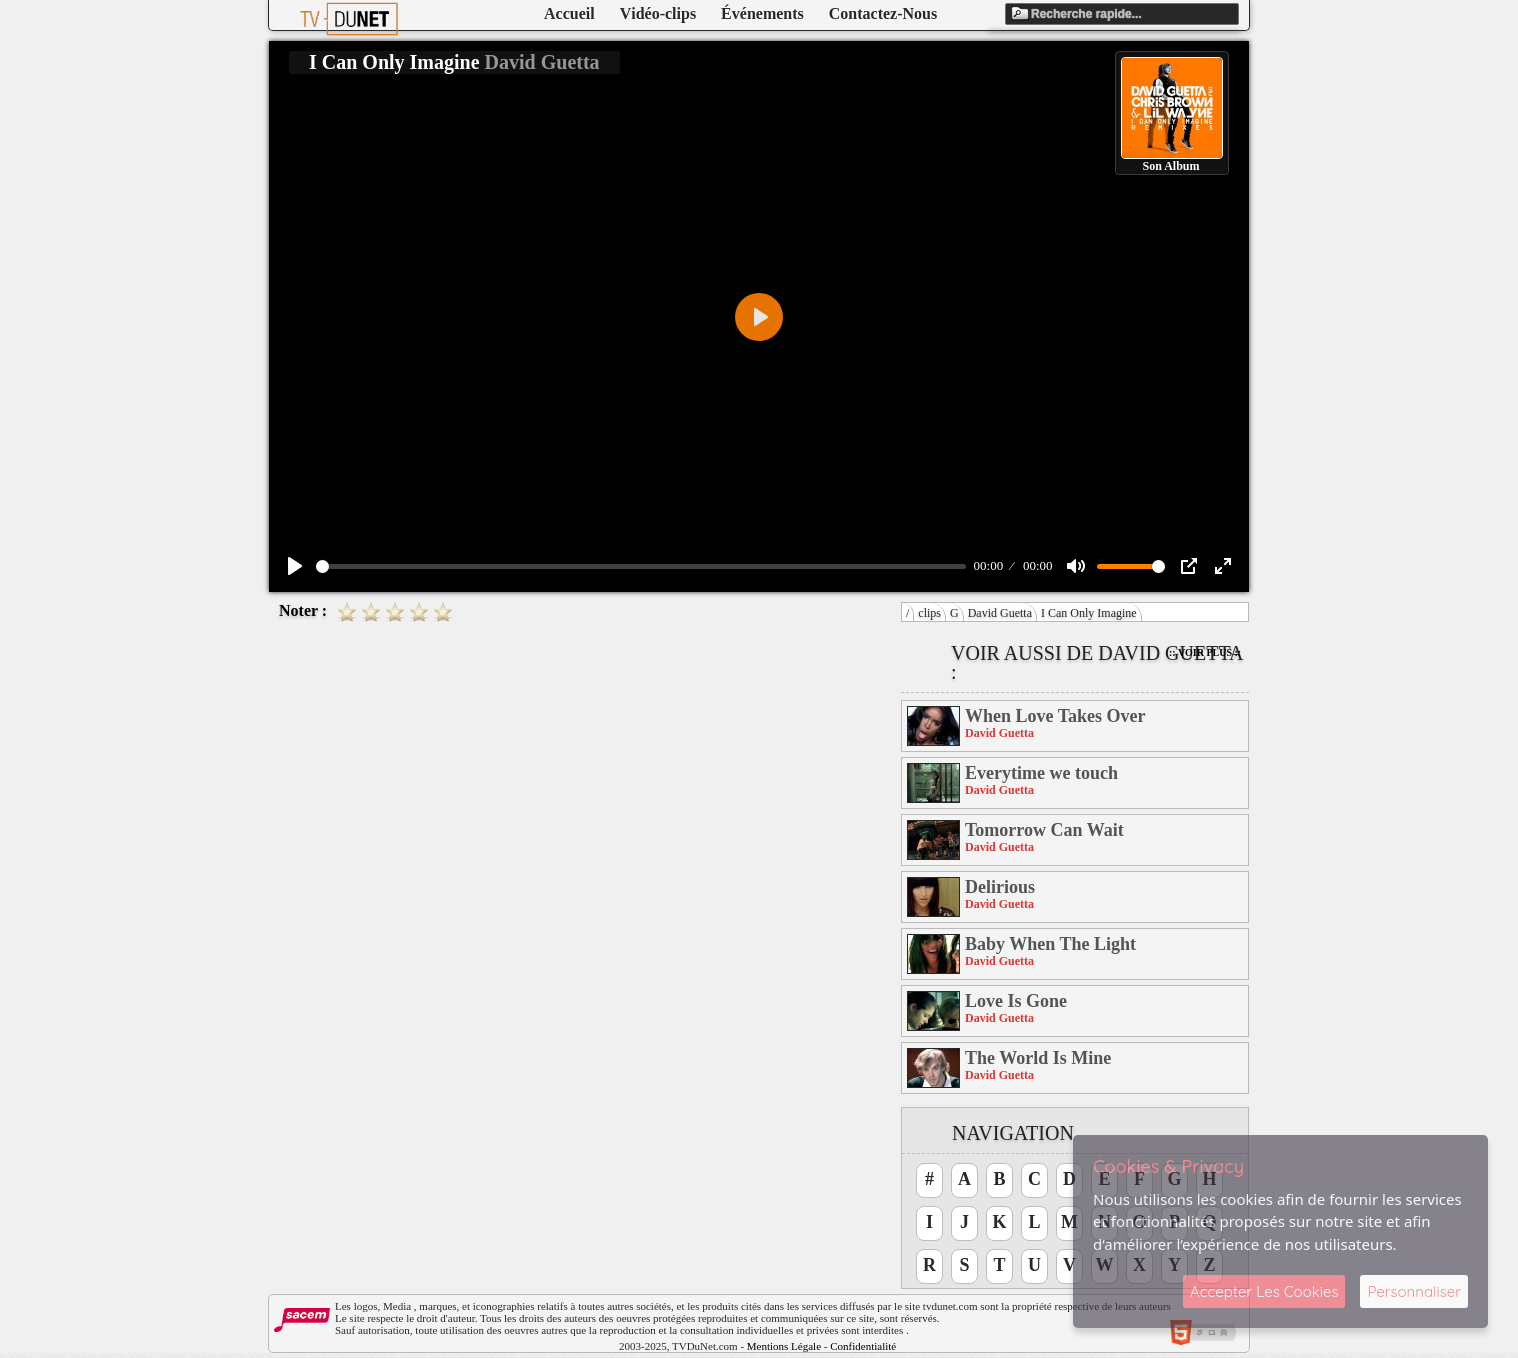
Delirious (1000, 887)
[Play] (295, 566)
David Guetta (1000, 613)
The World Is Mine (1038, 1058)
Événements (762, 13)
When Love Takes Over (1055, 716)
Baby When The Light (1050, 944)
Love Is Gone (1016, 1001)
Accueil (569, 13)
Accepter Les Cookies (1264, 1291)
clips (929, 613)
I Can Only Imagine (1089, 613)
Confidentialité (863, 1346)
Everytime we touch (1041, 773)
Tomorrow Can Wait (1044, 830)
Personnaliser (1414, 1291)
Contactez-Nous (883, 13)
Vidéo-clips (658, 13)
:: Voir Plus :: (1205, 652)
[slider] (641, 566)
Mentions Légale (784, 1346)
